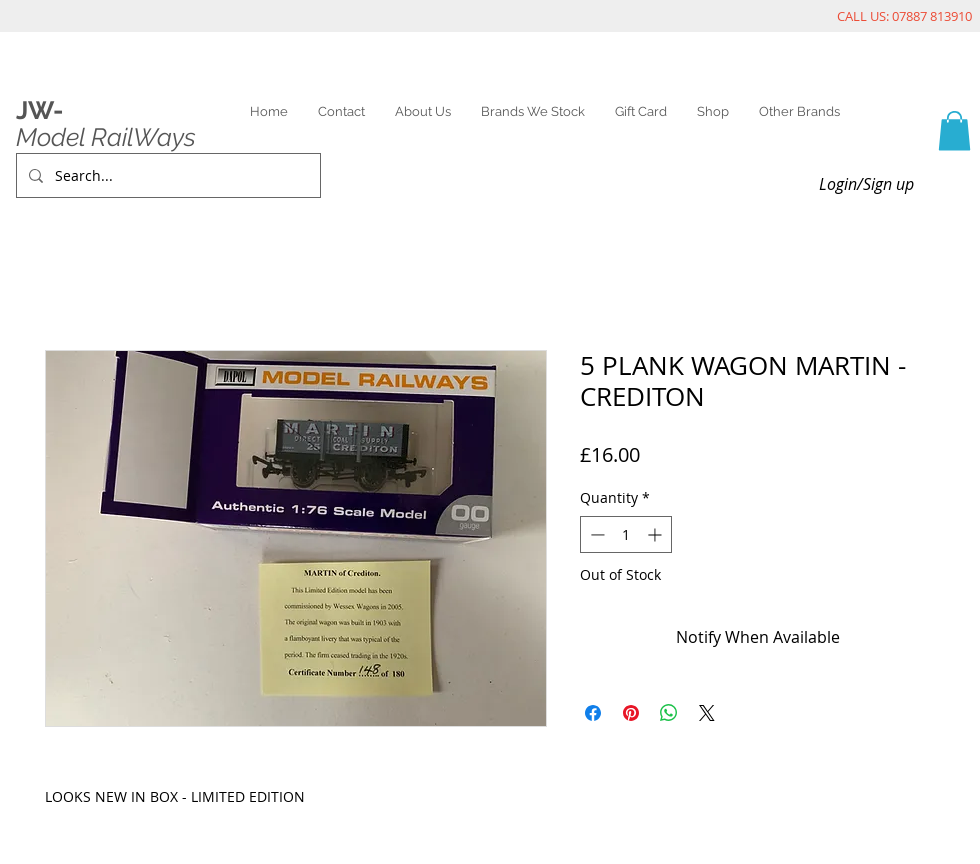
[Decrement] (595, 534)
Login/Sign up (866, 184)
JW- (39, 110)
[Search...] (166, 175)
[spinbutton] (626, 534)
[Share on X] (707, 713)
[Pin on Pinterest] (631, 713)
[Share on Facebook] (593, 713)
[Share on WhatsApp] (669, 713)
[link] (954, 130)
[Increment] (656, 534)
